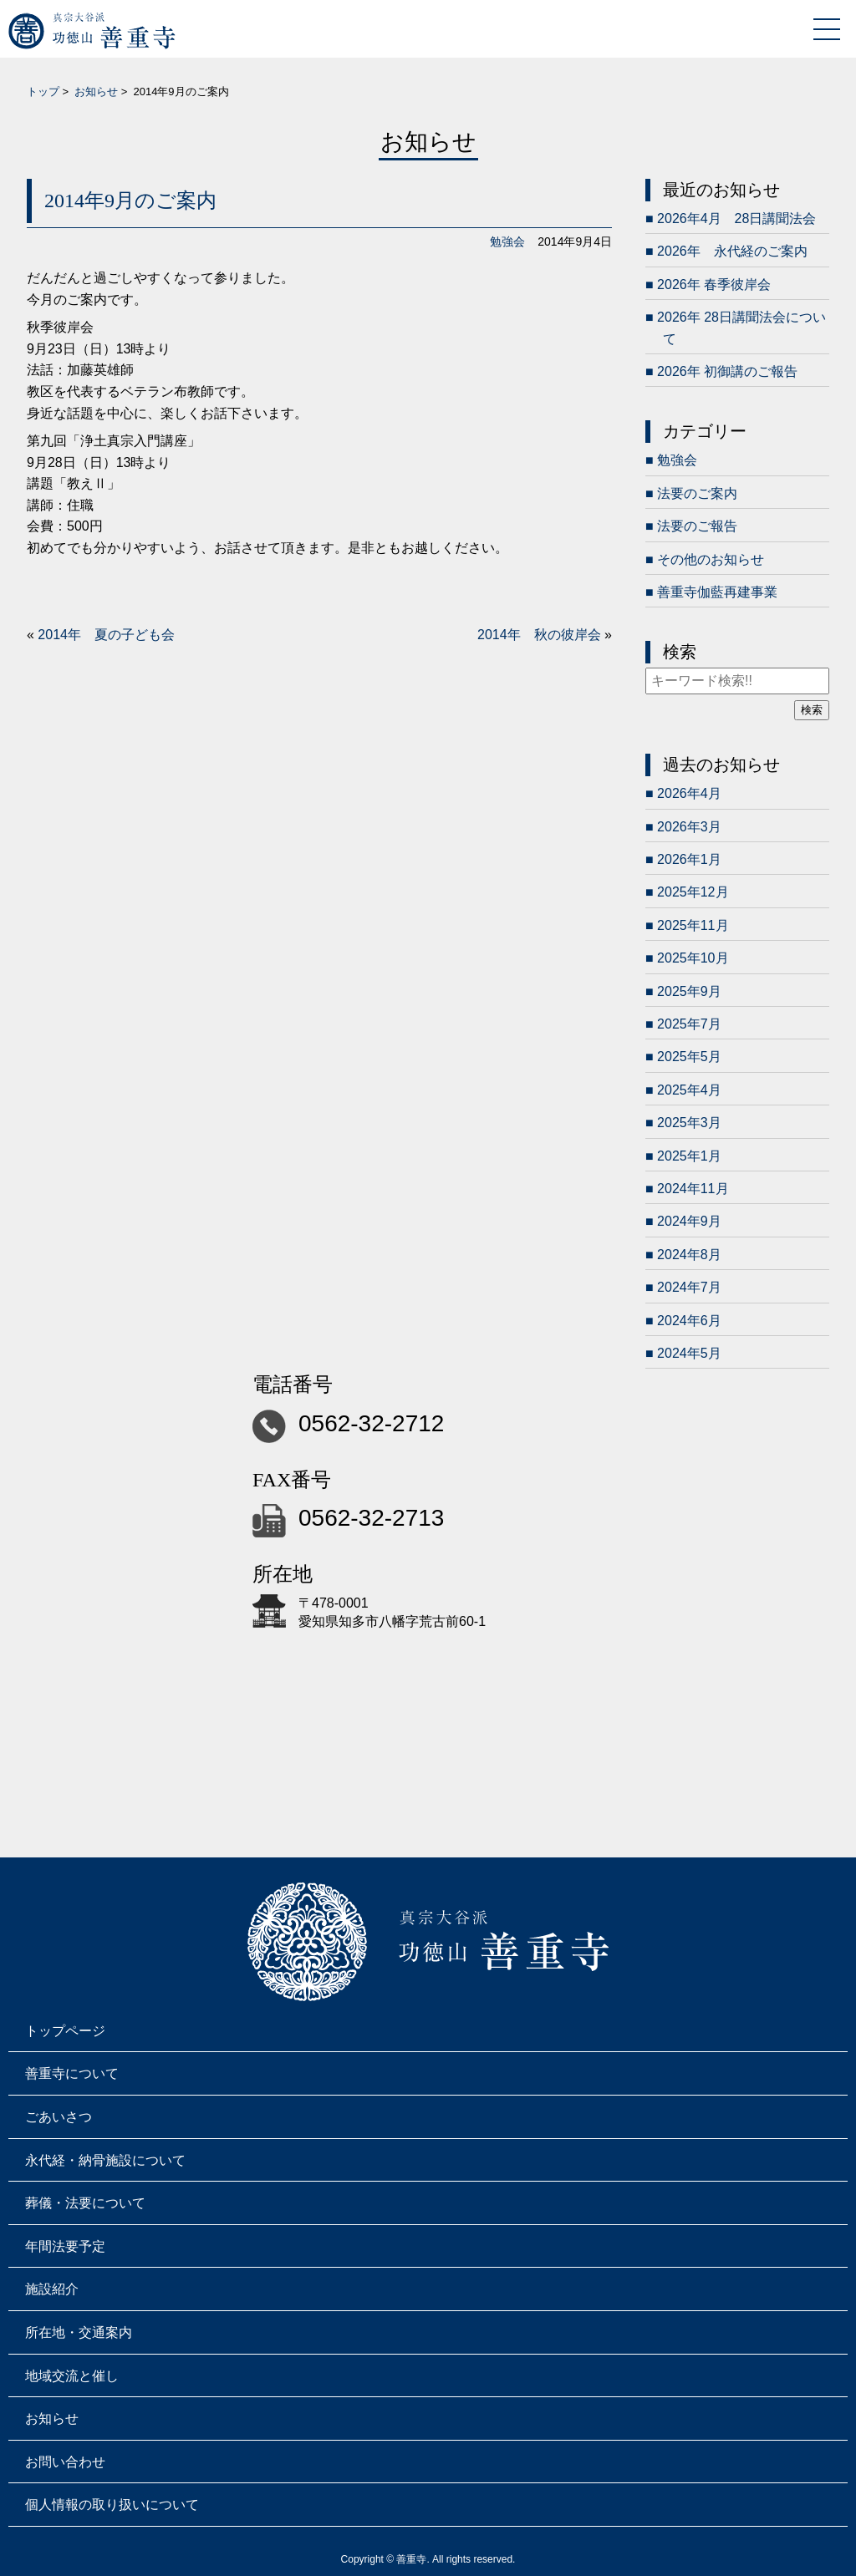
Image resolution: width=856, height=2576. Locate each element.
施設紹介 (52, 2289)
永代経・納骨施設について (105, 2160)
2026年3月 (689, 827)
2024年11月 (692, 1188)
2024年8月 (689, 1254)
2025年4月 (689, 1090)
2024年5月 (689, 1353)
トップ (43, 91)
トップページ (65, 2031)
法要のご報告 (697, 526)
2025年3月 (689, 1122)
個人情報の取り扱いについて (112, 2504)
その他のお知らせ (710, 559)
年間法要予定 (65, 2246)
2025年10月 (692, 958)
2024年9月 (689, 1221)
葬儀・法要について (85, 2203)
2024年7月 (689, 1287)
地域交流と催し (72, 2376)
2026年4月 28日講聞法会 (736, 218)
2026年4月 (689, 793)
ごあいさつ (58, 2117)
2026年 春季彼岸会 (714, 284)
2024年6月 (689, 1320)
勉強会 (507, 241)
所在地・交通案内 (78, 2332)
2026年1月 (689, 859)
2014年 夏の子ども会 (106, 634)
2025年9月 (689, 991)
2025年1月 (689, 1156)
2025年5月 (689, 1056)
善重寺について (72, 2073)
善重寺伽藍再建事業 (717, 592)
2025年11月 (692, 925)
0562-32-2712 (371, 1423)
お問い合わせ (65, 2462)
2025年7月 (689, 1024)
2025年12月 (692, 892)
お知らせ (96, 91)
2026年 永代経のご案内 (732, 251)
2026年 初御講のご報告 (727, 371)
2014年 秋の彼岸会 (539, 634)
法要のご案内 (697, 493)
